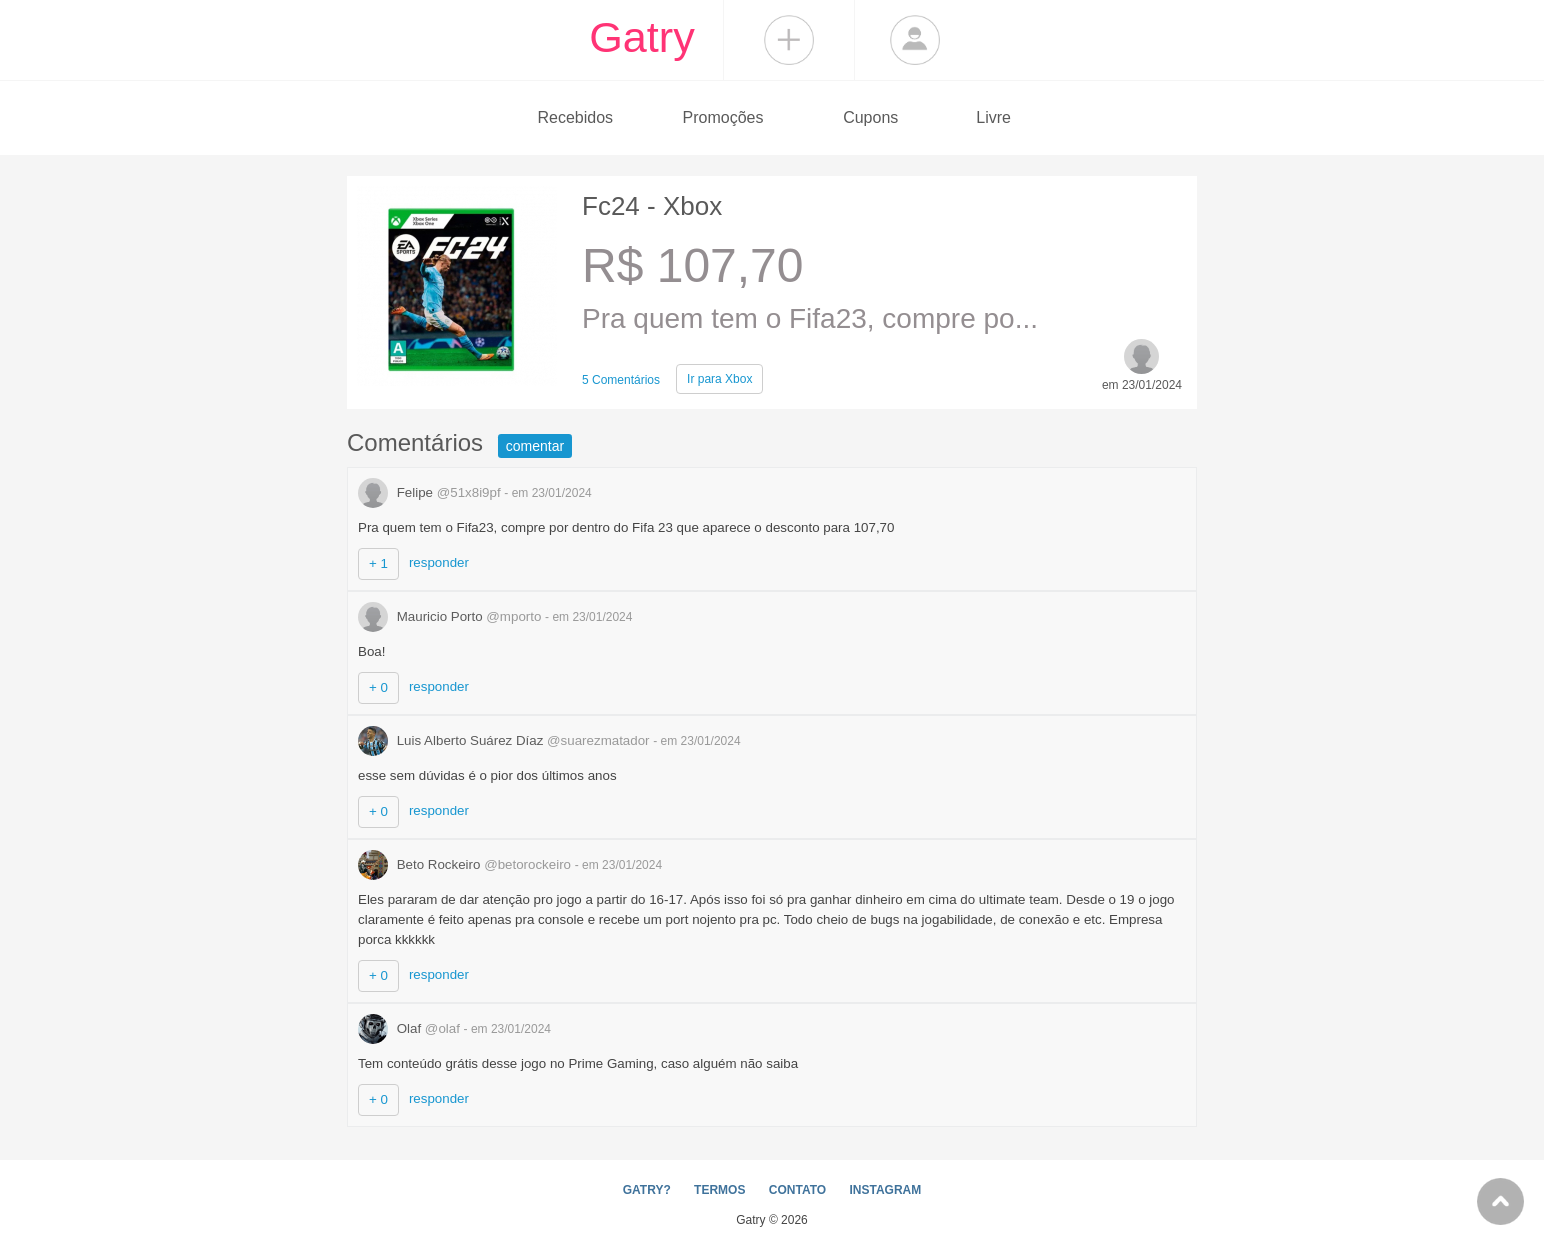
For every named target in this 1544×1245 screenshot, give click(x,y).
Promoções (723, 117)
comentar (535, 446)
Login (915, 40)
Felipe (431, 492)
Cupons (870, 117)
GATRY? (647, 1190)
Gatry (642, 37)
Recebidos (575, 117)
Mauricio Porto (451, 616)
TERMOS (719, 1190)
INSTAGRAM (885, 1190)
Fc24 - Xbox (652, 206)
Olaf (411, 1028)
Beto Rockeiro (466, 864)
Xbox (719, 379)
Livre (993, 117)
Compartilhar (789, 40)
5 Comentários (621, 380)
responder (439, 562)
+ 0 (378, 687)
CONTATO (797, 1190)
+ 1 (378, 563)
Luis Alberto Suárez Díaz (505, 740)
